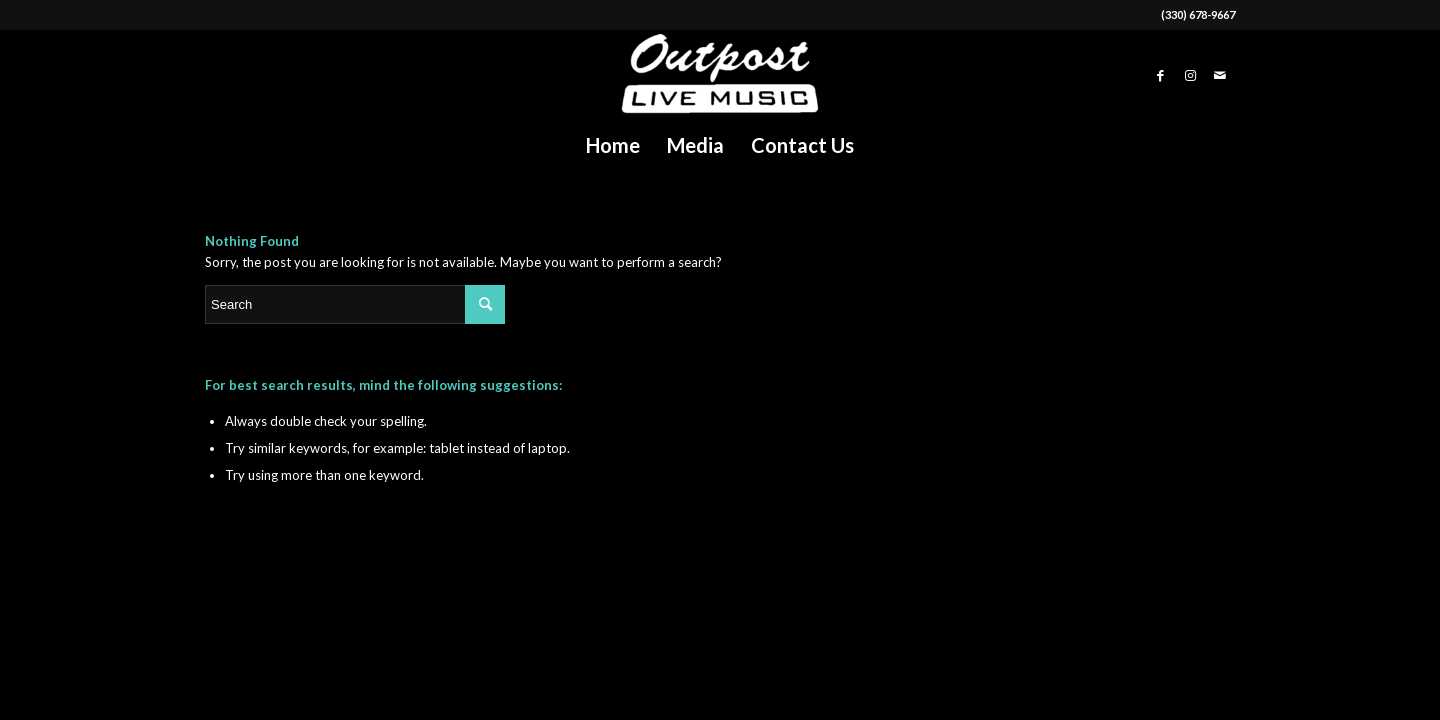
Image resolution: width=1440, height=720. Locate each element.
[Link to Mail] (1220, 75)
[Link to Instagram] (1190, 75)
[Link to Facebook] (1160, 75)
